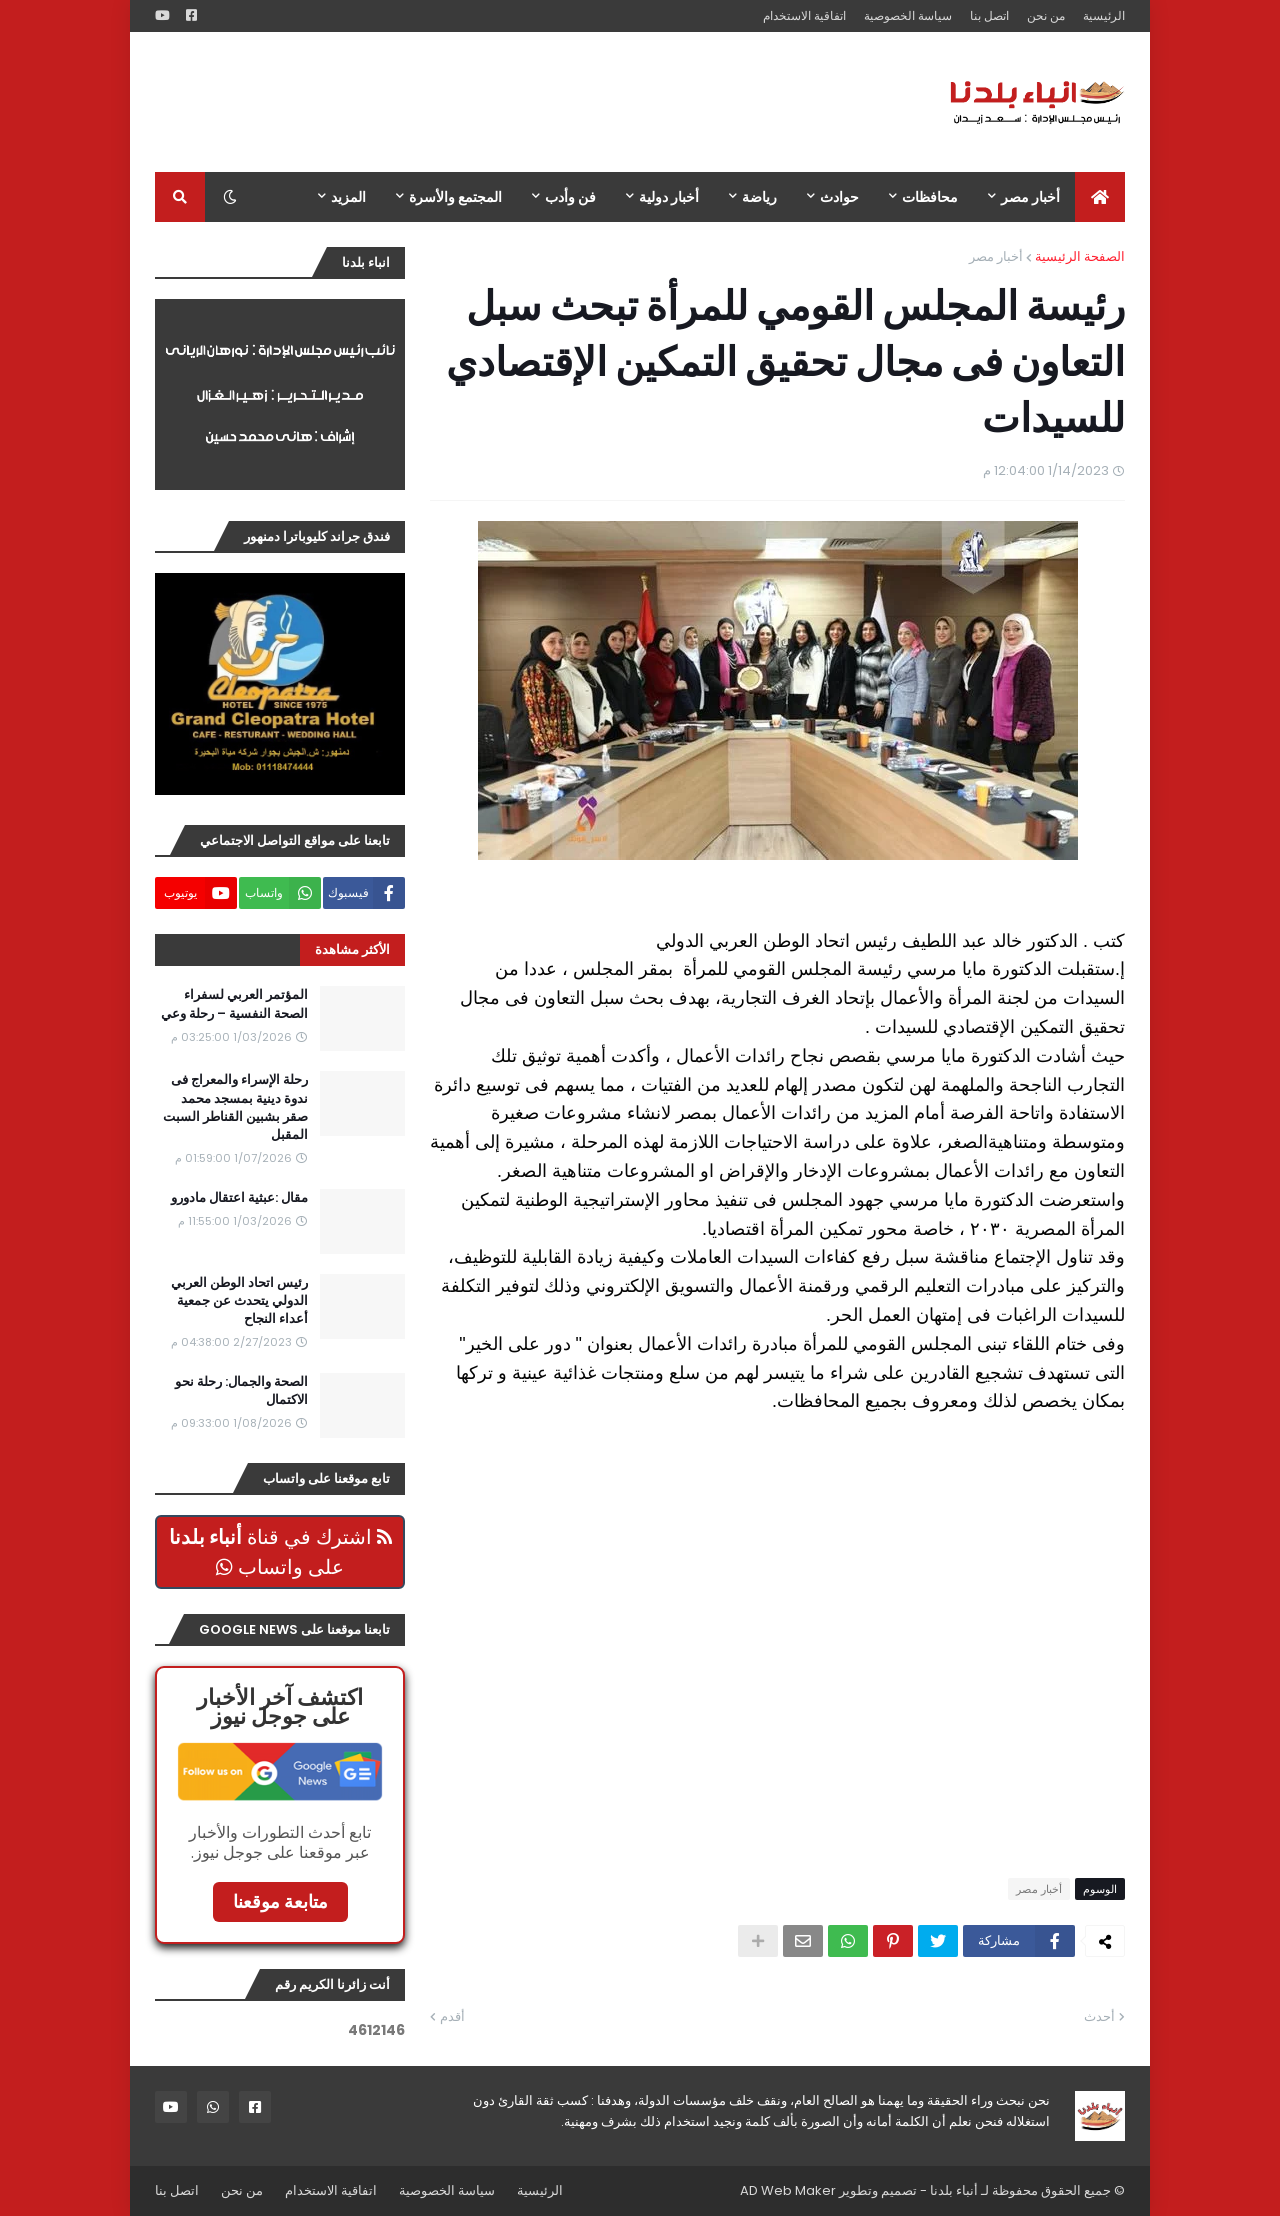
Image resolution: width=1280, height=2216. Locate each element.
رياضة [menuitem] (759, 197)
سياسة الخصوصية (908, 15)
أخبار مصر (996, 256)
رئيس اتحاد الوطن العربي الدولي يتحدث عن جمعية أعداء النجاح (239, 1301)
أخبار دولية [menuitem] (669, 197)
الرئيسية (1104, 15)
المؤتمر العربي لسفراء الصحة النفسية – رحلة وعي (234, 1004)
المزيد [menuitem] (348, 197)
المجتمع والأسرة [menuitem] (455, 197)
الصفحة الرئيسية (1080, 256)
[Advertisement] (519, 102)
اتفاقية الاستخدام (804, 15)
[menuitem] (1100, 197)
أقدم (452, 2016)
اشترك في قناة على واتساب (280, 1552)
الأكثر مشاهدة (352, 949)
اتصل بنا (989, 15)
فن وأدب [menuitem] (570, 197)
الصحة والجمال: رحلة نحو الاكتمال (241, 1391)
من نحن (1046, 15)
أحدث (1099, 2016)
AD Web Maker (788, 2190)
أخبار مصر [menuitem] (1030, 197)
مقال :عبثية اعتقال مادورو (239, 1198)
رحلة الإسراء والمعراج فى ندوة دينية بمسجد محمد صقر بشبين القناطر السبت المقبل (235, 1107)
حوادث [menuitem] (839, 197)
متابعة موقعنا (280, 1901)
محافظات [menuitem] (930, 197)
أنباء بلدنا (954, 2190)
